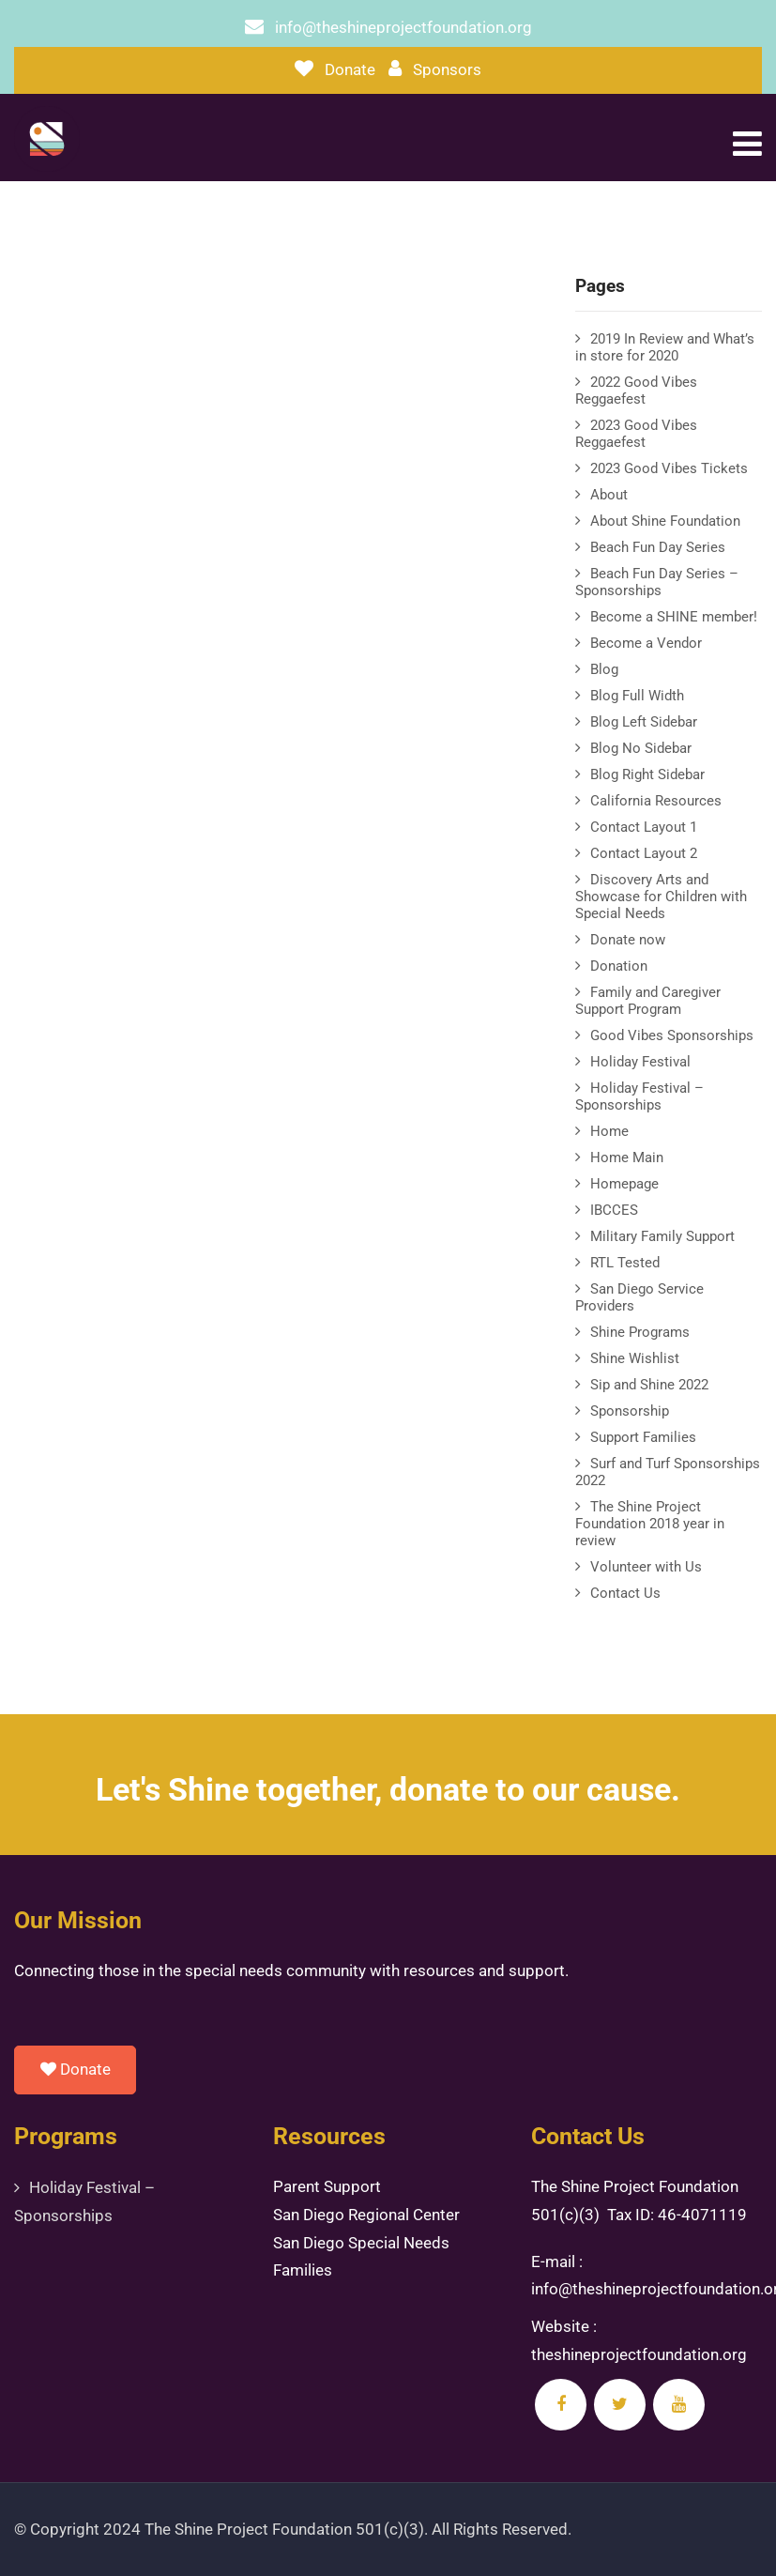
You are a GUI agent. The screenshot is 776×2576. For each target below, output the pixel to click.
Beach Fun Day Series (657, 547)
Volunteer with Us (646, 1566)
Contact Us (625, 1593)
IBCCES (614, 1210)
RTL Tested (625, 1262)
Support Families (643, 1437)
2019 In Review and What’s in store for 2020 (664, 347)
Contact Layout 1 (643, 827)
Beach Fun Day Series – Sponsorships (656, 582)
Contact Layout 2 (643, 853)
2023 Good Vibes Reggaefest (636, 434)
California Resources (656, 800)
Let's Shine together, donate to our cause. (388, 1789)
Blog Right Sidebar (647, 774)
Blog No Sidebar (641, 748)
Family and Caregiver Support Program (648, 1001)
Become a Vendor (646, 643)
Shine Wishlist (634, 1358)
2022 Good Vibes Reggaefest (636, 390)
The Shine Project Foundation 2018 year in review (649, 1523)
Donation (618, 966)
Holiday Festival (640, 1061)
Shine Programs (640, 1332)
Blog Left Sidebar (643, 721)
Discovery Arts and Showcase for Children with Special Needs (661, 896)
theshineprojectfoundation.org (639, 2354)
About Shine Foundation (665, 521)
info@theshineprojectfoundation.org (403, 27)
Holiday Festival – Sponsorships (639, 1096)
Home (609, 1131)
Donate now (627, 939)
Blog (604, 669)
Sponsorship (629, 1411)
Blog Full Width (637, 695)
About (609, 494)
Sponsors (447, 69)
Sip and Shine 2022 (649, 1384)
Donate (350, 69)
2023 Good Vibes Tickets (669, 468)
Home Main (626, 1157)
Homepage (624, 1183)
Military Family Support (662, 1236)
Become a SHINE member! (673, 616)
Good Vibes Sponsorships (671, 1035)
